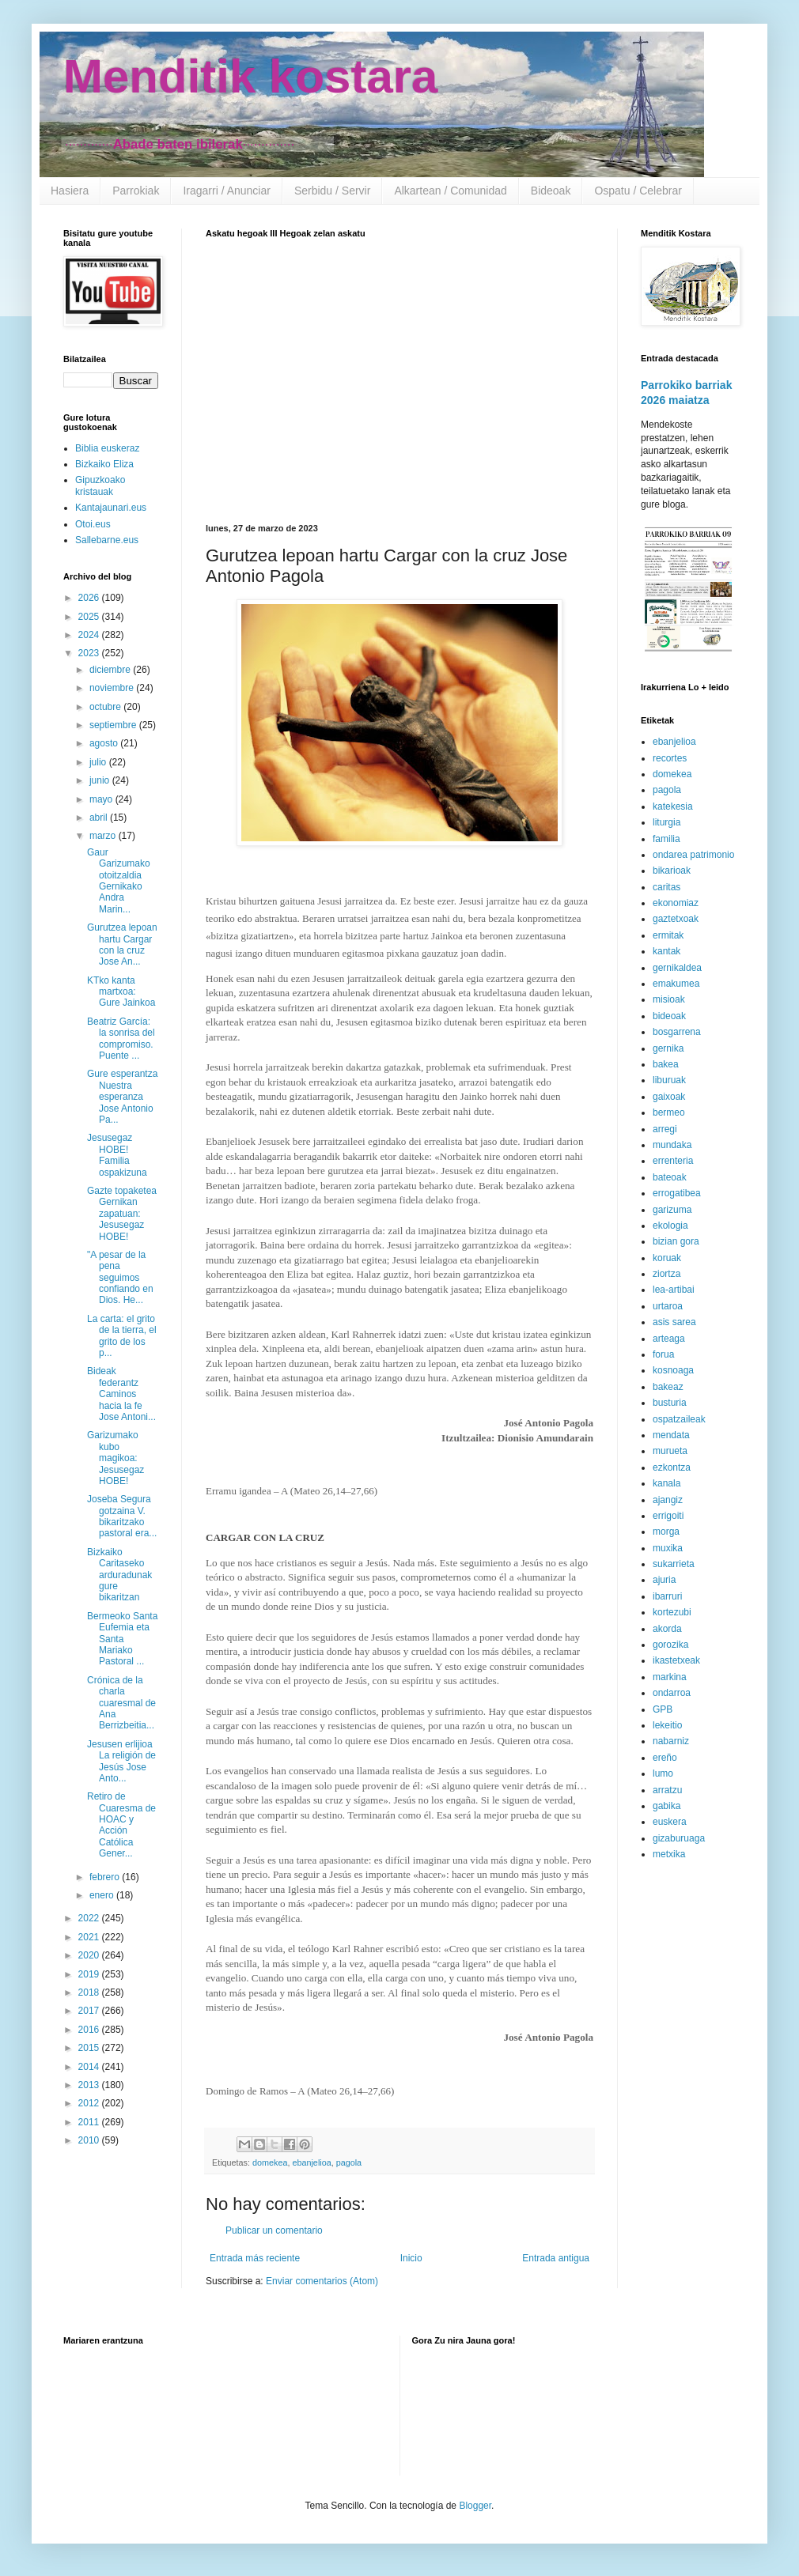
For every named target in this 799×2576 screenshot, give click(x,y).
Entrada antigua (555, 2258)
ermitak (668, 935)
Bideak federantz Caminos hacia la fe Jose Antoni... (121, 1393)
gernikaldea (677, 967)
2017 (90, 2010)
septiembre (114, 725)
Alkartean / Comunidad (450, 190)
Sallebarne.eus (106, 540)
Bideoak (551, 190)
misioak (669, 999)
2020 (90, 1955)
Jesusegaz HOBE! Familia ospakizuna (117, 1154)
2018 (90, 1992)
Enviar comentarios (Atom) (322, 2281)
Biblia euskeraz (107, 448)
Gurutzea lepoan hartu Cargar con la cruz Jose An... (122, 944)
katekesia (673, 806)
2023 (90, 653)
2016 (90, 2029)
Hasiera (70, 190)
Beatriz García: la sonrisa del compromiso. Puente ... (121, 1038)
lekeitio (667, 1725)
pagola (349, 2162)
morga (666, 1531)
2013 (90, 2085)
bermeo (669, 1112)
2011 (90, 2122)
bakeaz (668, 1386)
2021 (90, 1937)
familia (666, 838)
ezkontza (672, 1467)
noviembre (112, 687)
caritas (666, 887)
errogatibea (677, 1193)
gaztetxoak (676, 918)
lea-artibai (674, 1289)
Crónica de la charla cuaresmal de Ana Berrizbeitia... (121, 1703)
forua (663, 1354)
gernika (668, 1048)
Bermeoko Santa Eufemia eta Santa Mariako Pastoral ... (122, 1639)
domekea (269, 2162)
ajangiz (668, 1499)
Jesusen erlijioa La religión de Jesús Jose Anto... (121, 1761)
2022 (90, 1918)
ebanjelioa (311, 2162)
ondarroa (672, 1692)
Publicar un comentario (274, 2230)
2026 (90, 597)
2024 (90, 634)
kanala (666, 1483)
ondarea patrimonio (693, 854)
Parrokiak (135, 190)
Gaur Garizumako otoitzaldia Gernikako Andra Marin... (118, 881)
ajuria (664, 1579)
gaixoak (669, 1096)
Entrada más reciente (255, 2258)
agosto (104, 743)
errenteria (673, 1160)
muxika (668, 1548)
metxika (669, 1854)
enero (102, 1895)
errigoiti (668, 1515)
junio (100, 780)
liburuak (669, 1080)
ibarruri (667, 1596)
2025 (90, 616)
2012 (90, 2103)
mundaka (672, 1144)
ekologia (670, 1225)
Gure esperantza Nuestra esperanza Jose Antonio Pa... (122, 1096)
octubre (106, 706)
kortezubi (672, 1612)
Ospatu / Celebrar (638, 190)
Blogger (475, 2505)
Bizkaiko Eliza (104, 464)
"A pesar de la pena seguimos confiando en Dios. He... (120, 1277)
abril (99, 817)
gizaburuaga (679, 1838)
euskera (670, 1821)
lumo (663, 1773)
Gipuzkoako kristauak (100, 485)
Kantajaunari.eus (110, 507)
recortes (670, 758)
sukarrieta (674, 1563)
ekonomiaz (676, 902)
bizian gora (676, 1241)
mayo (102, 799)
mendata (671, 1435)
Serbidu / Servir (332, 190)
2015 (90, 2047)
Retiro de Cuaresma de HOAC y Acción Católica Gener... (121, 1825)
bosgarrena (677, 1031)
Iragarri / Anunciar (227, 190)
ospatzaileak (679, 1419)
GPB (662, 1709)
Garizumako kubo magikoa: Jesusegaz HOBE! (115, 1458)
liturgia (666, 822)
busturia (670, 1402)
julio (99, 762)
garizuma (672, 1209)
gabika (666, 1805)
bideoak (669, 1016)
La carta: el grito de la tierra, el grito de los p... (122, 1335)
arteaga (669, 1338)
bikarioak (672, 870)
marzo (104, 835)
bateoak (670, 1177)
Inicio (411, 2258)
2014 (90, 2066)
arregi (665, 1129)
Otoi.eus (93, 524)
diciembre (111, 669)
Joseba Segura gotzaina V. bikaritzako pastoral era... (122, 1516)
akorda (667, 1628)
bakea (666, 1064)
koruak (667, 1257)
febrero (105, 1877)
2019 (90, 1974)
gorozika (670, 1644)
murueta (670, 1450)
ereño (665, 1757)
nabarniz (671, 1741)
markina (670, 1677)
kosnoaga (673, 1370)
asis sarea (674, 1322)
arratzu (667, 1790)
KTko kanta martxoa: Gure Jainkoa (121, 992)
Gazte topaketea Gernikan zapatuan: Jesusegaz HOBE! (122, 1213)
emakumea (676, 983)
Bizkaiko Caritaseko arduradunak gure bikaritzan (119, 1575)
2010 (90, 2140)
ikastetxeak (676, 1660)
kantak (666, 951)
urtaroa (668, 1306)
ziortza (666, 1273)
